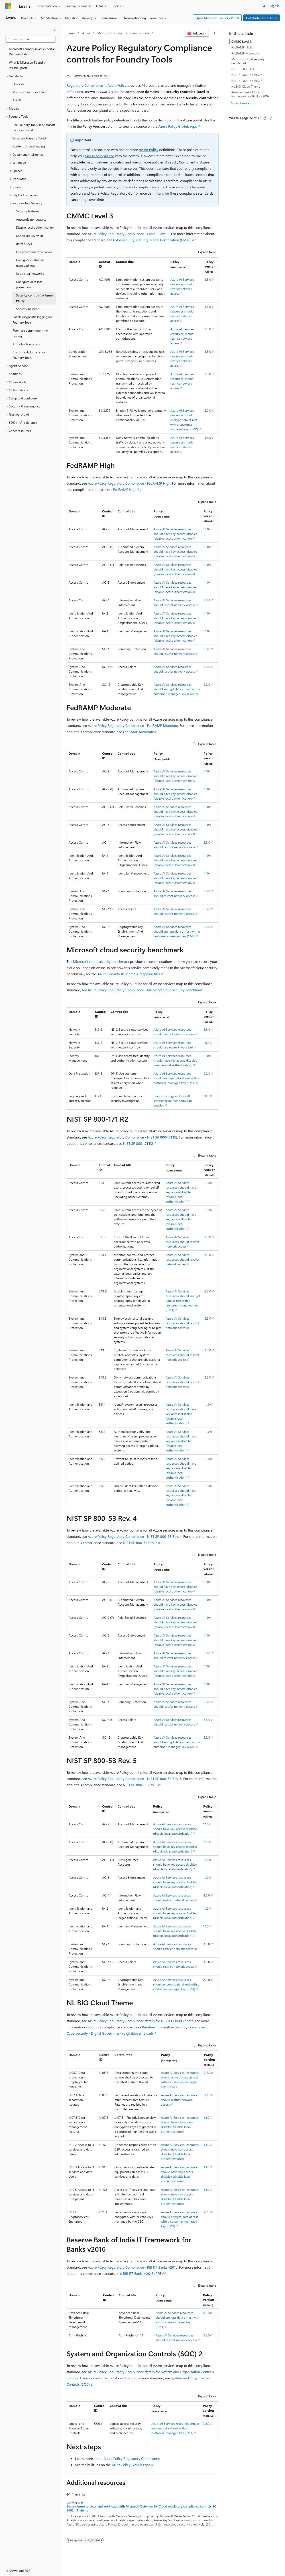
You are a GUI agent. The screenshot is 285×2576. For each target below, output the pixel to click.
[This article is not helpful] (270, 118)
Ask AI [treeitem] (16, 100)
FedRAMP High (124, 489)
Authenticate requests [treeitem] (31, 219)
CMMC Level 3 (241, 41)
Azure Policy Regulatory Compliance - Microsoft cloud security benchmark (145, 990)
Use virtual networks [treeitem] (30, 273)
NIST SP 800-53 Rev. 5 (140, 1784)
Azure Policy (148, 149)
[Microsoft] (8, 6)
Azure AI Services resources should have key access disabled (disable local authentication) (175, 533)
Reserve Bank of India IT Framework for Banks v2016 (250, 94)
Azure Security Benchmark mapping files (129, 974)
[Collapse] (54, 30)
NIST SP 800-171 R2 (138, 1143)
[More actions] (214, 33)
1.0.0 (207, 1042)
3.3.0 (207, 279)
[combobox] (30, 39)
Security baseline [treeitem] (27, 309)
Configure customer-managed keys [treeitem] (30, 263)
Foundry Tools (139, 33)
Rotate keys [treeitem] (24, 244)
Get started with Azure (261, 18)
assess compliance (99, 155)
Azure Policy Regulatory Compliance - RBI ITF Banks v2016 (132, 2267)
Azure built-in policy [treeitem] (26, 344)
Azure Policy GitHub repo (177, 126)
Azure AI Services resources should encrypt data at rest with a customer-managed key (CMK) (184, 419)
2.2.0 (207, 410)
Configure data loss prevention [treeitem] (29, 284)
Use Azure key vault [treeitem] (29, 236)
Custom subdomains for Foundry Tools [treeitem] (28, 355)
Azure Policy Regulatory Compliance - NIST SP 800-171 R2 (132, 1137)
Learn (71, 33)
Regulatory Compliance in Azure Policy (96, 85)
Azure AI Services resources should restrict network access (182, 1241)
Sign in (275, 6)
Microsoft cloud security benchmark (101, 961)
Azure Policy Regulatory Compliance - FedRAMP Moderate (133, 725)
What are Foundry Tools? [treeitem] (29, 138)
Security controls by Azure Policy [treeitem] (34, 298)
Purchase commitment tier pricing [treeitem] (30, 333)
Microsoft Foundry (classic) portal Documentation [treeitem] (32, 51)
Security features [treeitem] (27, 211)
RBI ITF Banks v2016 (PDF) (143, 2273)
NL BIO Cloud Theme (245, 86)
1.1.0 (206, 529)
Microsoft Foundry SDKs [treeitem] (29, 92)
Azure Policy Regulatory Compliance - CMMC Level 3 (128, 233)
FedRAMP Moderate (138, 731)
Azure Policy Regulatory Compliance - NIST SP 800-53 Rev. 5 (135, 1778)
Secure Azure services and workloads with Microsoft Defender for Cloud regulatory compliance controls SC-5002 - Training (142, 2508)
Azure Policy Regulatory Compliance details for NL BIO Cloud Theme (140, 2020)
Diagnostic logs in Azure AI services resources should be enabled (172, 1100)
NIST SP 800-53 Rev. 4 (140, 1542)
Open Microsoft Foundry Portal (217, 18)
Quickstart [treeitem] (19, 84)
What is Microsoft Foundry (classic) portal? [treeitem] (27, 65)
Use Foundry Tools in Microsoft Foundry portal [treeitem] (33, 127)
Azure (86, 33)
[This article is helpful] (265, 118)
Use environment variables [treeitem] (34, 252)
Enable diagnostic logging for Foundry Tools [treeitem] (32, 320)
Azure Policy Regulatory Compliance (132, 2458)
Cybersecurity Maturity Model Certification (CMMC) (153, 240)
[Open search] (264, 6)
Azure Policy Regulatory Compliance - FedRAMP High (129, 483)
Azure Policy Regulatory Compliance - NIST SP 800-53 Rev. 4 (135, 1536)
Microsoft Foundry (110, 33)
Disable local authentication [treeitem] (35, 227)
